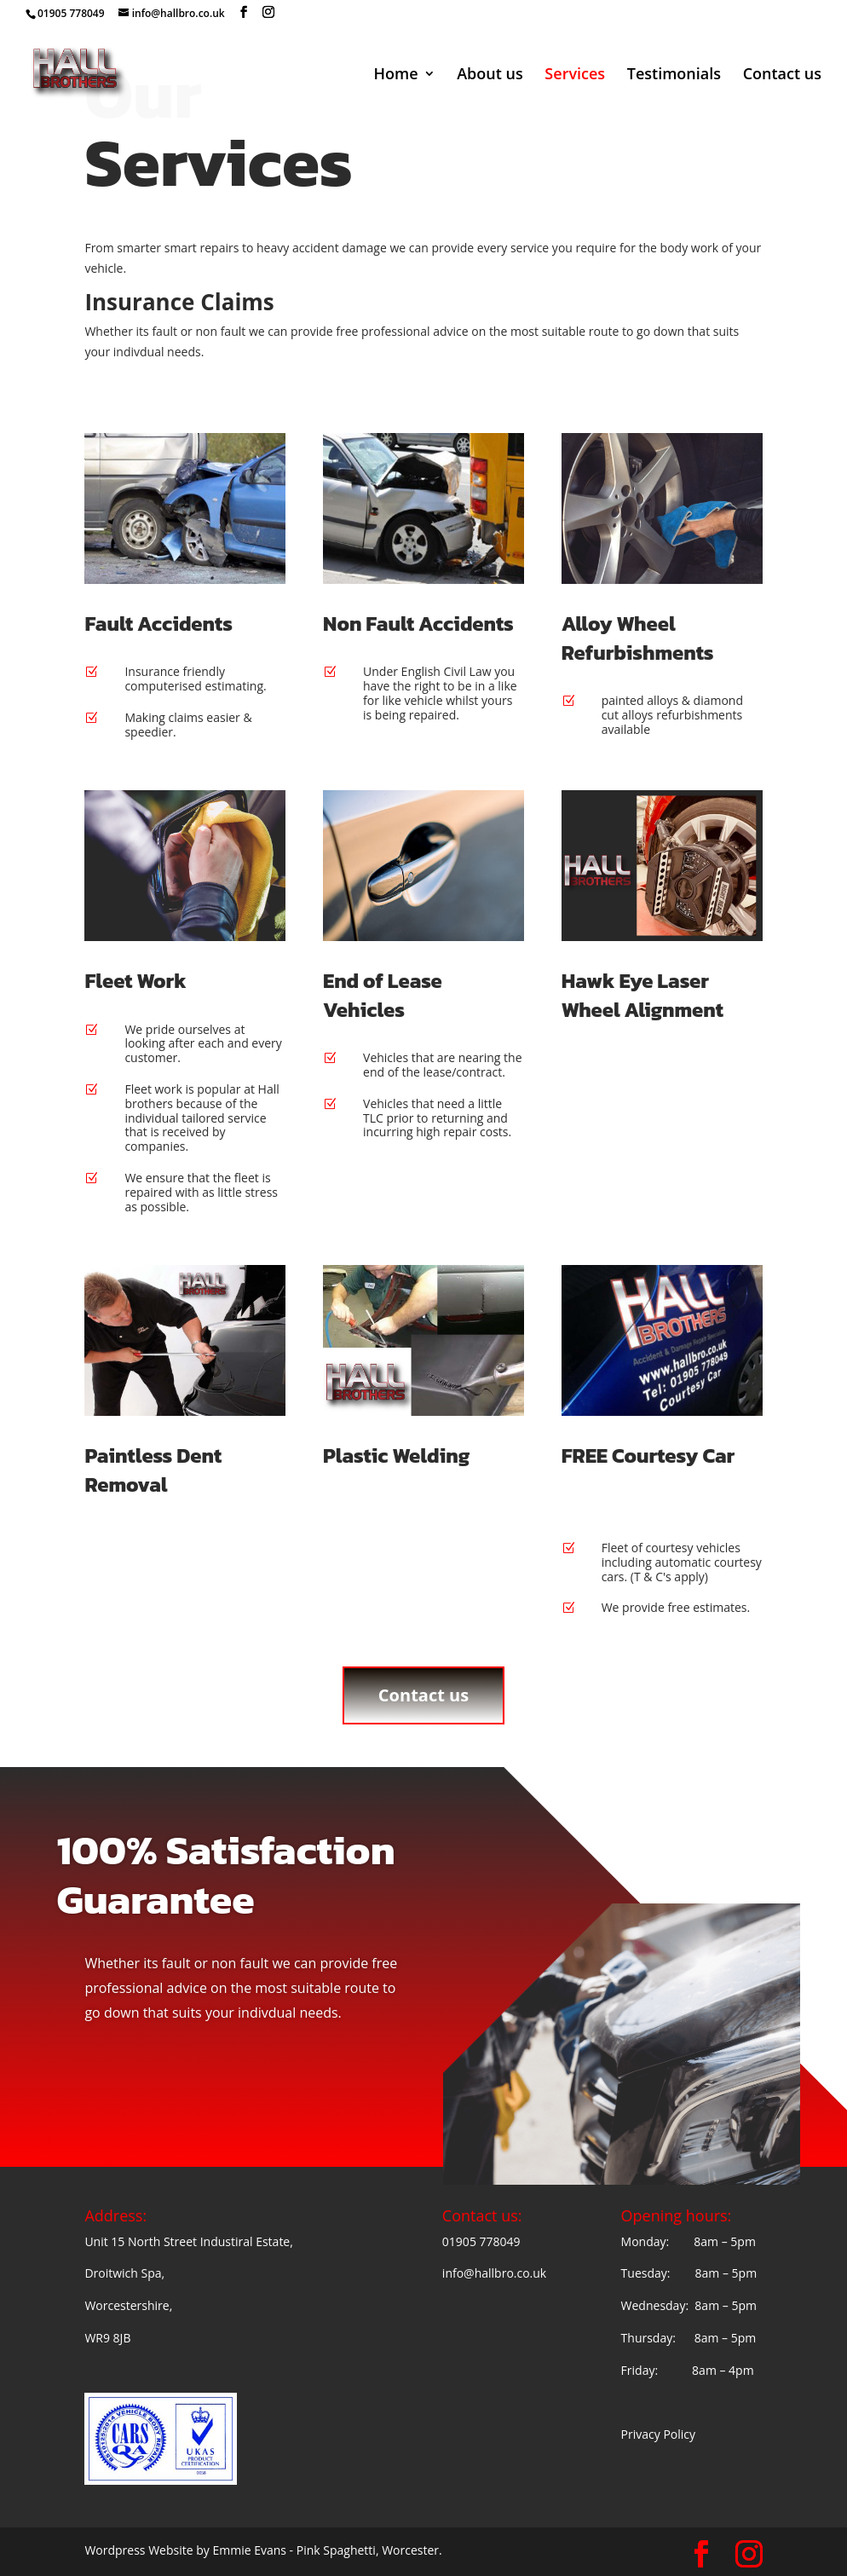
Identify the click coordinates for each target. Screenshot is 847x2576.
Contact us (782, 75)
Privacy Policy (658, 2434)
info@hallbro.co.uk (494, 2273)
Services (574, 75)
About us (490, 75)
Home (395, 75)
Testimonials (674, 75)
